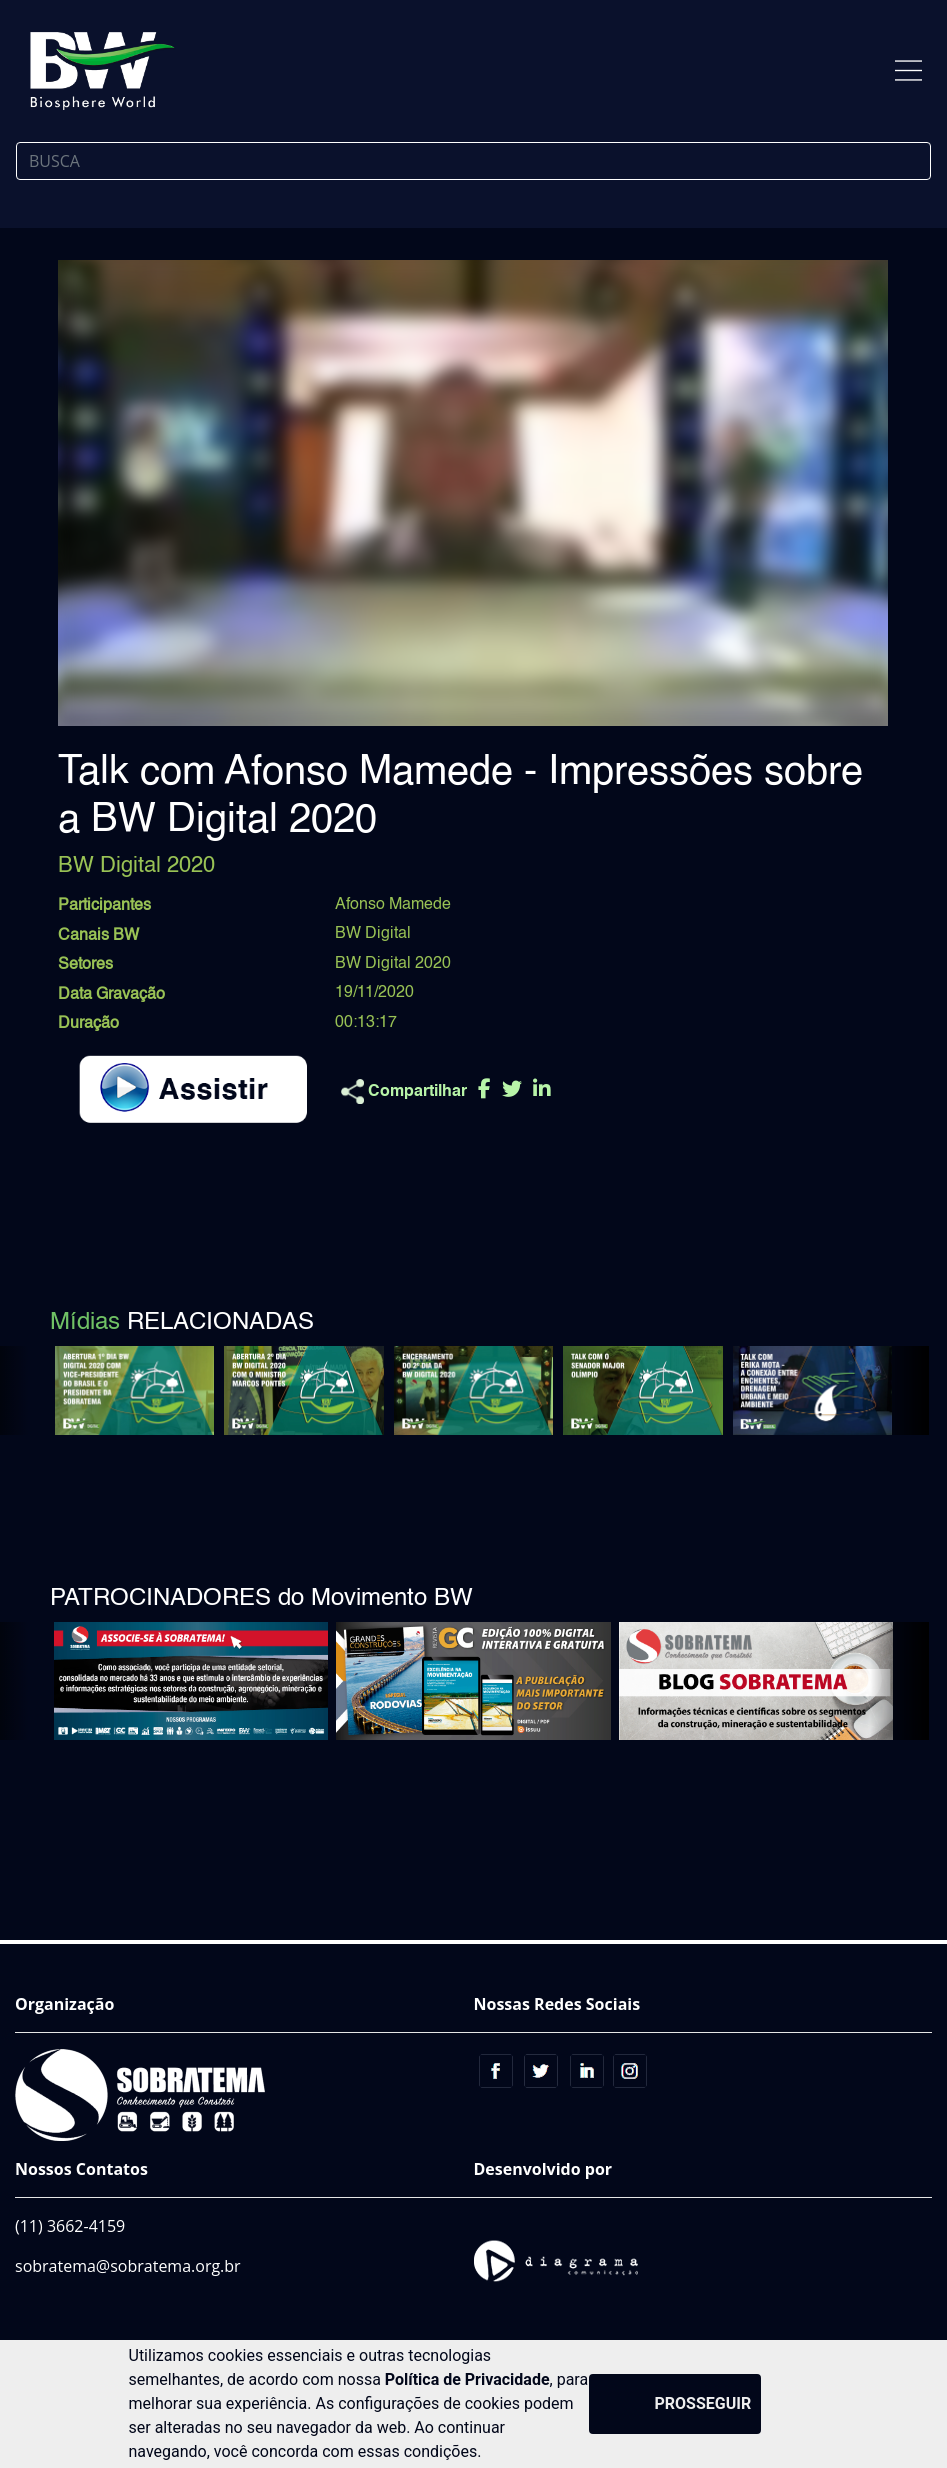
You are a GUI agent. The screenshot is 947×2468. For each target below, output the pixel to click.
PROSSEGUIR (703, 2403)
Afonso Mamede (393, 905)
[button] (899, 1391)
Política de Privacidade (467, 2379)
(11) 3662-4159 (70, 2226)
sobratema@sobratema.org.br (128, 2266)
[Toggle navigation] (908, 70)
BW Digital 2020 (393, 964)
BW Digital (373, 934)
